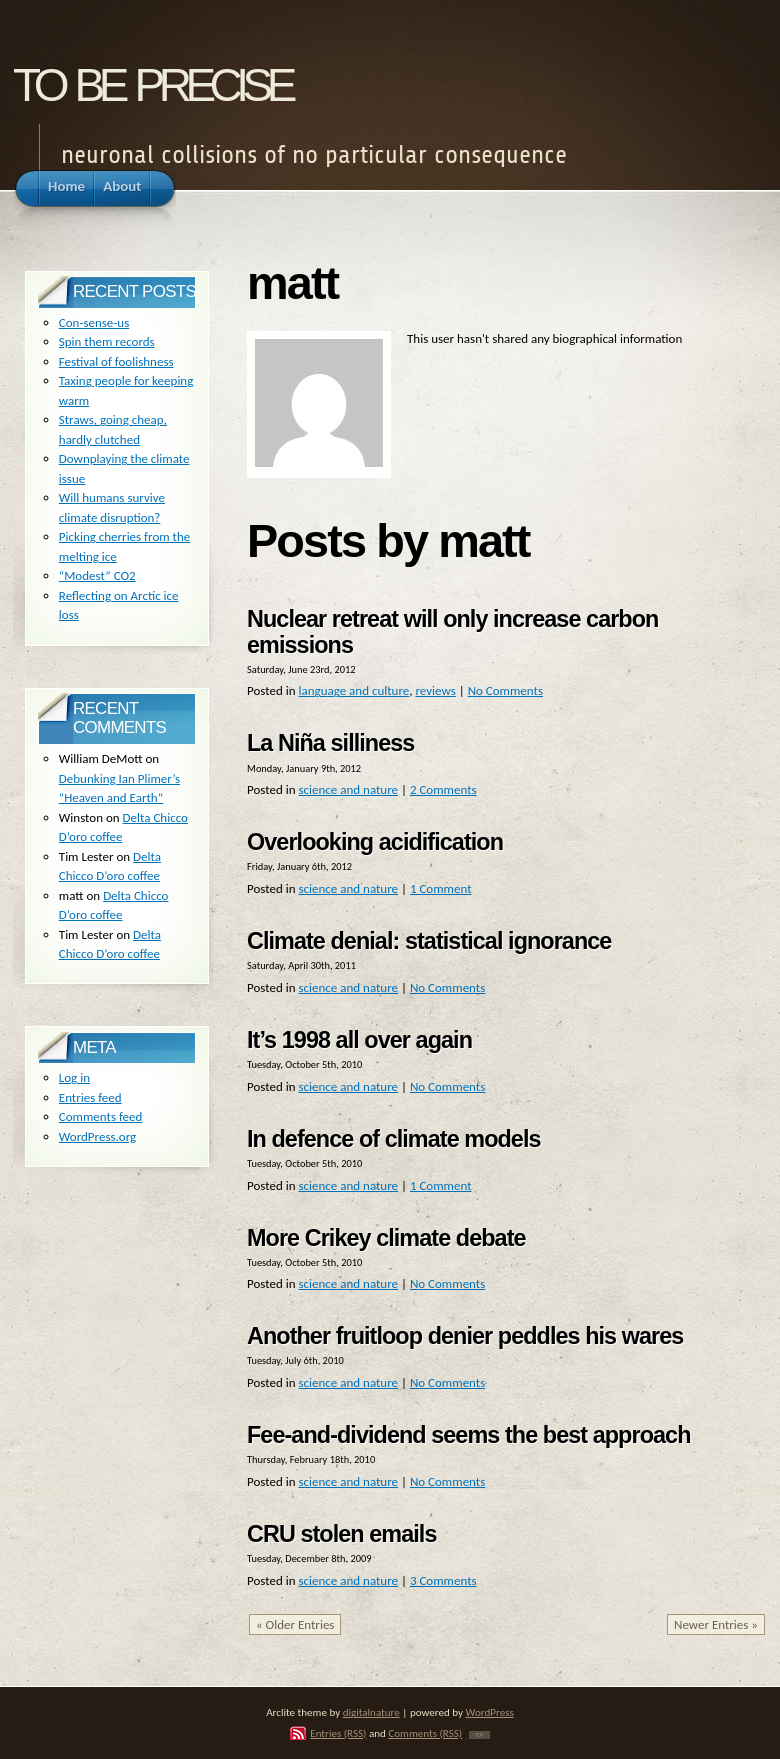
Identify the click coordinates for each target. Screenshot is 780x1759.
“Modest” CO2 (97, 575)
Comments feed (101, 1116)
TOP (479, 1735)
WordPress (490, 1712)
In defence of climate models (394, 1139)
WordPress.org (97, 1136)
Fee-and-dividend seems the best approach (468, 1435)
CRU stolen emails (341, 1534)
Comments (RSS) (425, 1733)
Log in (74, 1077)
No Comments (505, 690)
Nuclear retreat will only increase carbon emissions (452, 632)
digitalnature (371, 1712)
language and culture (353, 690)
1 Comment (441, 888)
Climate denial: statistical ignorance (429, 941)
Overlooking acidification (375, 842)
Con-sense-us (94, 322)
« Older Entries (295, 1624)
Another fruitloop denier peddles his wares (465, 1336)
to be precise (152, 78)
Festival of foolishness (116, 361)
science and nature (348, 789)
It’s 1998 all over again (359, 1040)
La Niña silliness (330, 743)
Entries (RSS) (338, 1733)
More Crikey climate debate (386, 1238)
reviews (435, 690)
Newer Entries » (716, 1624)
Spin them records (107, 341)
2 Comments (443, 789)
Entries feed (90, 1097)
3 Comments (443, 1580)
